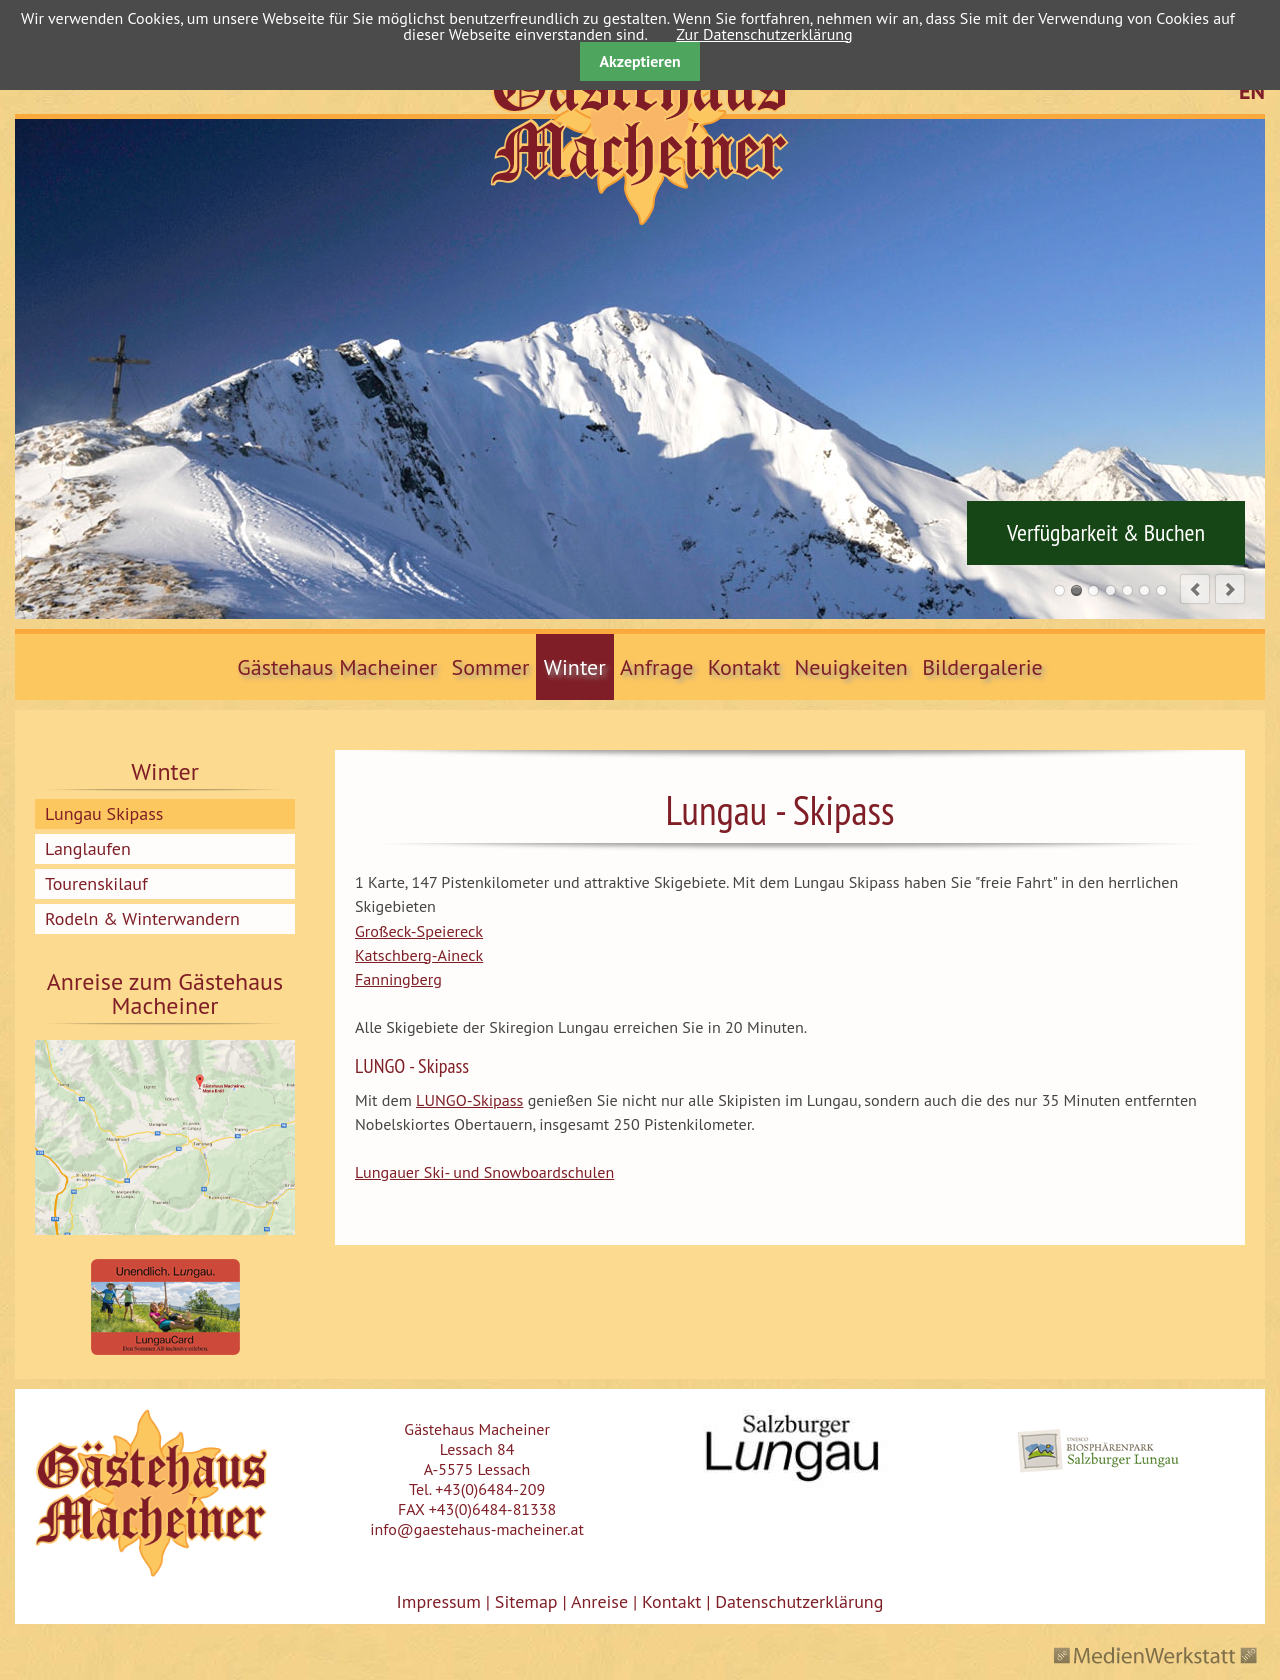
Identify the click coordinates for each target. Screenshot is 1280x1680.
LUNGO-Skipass (469, 1100)
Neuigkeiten (851, 667)
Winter (575, 667)
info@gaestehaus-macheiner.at (477, 1529)
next (1230, 589)
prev (1195, 589)
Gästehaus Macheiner (337, 667)
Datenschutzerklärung (796, 1601)
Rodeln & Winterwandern (142, 918)
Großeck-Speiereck (419, 931)
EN (1252, 91)
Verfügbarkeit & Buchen (1106, 533)
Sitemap (526, 1601)
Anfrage (656, 667)
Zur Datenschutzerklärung (764, 34)
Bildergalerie (982, 667)
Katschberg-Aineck (419, 955)
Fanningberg (398, 979)
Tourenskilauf (96, 883)
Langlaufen (88, 848)
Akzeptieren (639, 61)
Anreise (599, 1601)
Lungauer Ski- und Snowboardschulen (484, 1172)
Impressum (439, 1601)
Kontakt (744, 667)
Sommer (491, 667)
